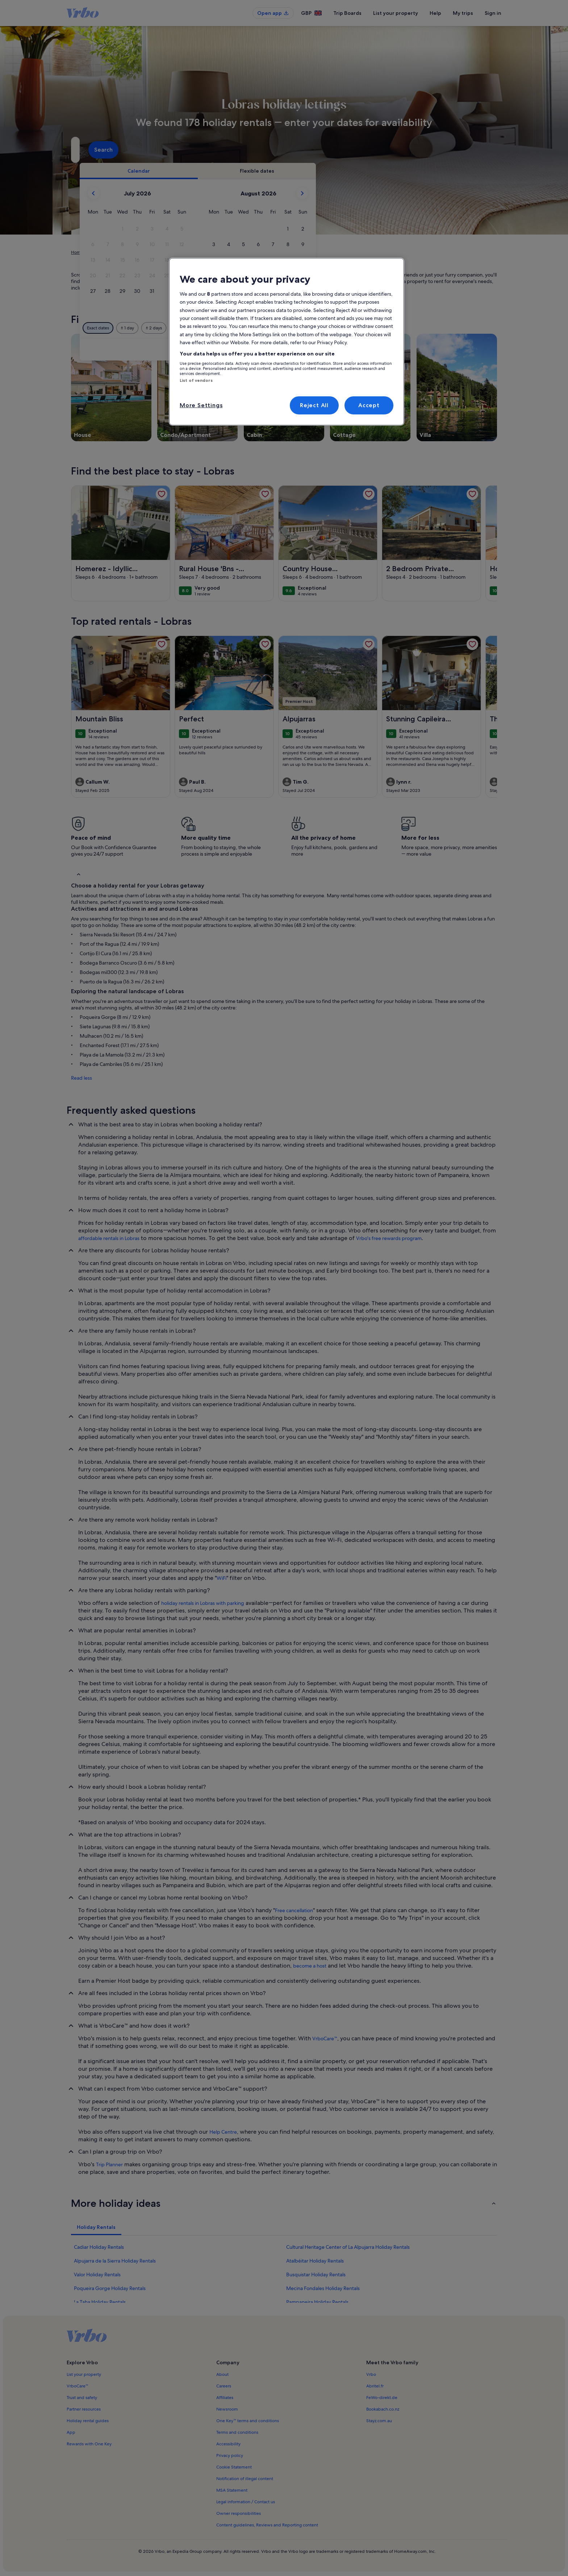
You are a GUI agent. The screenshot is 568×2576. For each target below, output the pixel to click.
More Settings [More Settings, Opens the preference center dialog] (201, 405)
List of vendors (196, 380)
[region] (286, 342)
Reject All (314, 405)
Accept (369, 405)
